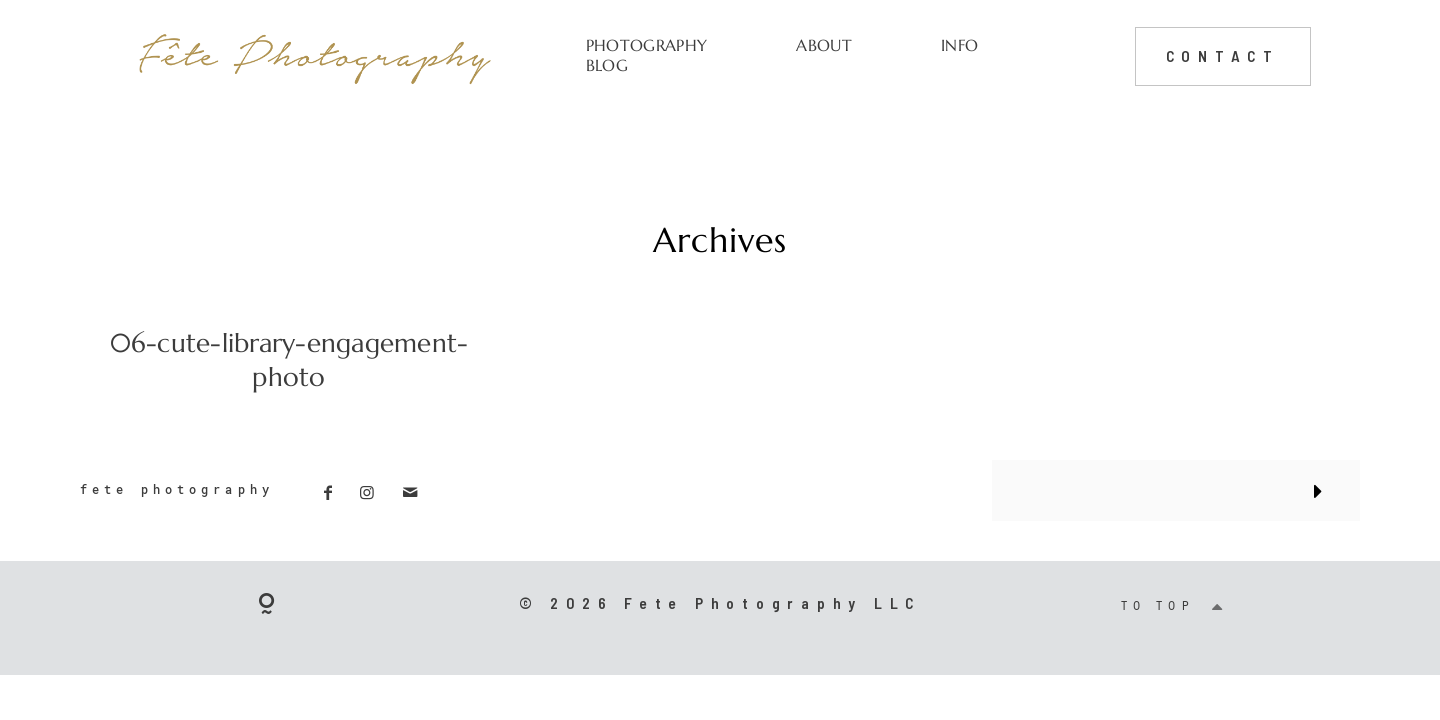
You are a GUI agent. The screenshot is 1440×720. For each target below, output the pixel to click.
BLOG (607, 65)
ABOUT (824, 45)
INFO (959, 45)
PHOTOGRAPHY (646, 45)
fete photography (177, 489)
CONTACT (1223, 55)
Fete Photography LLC (772, 602)
